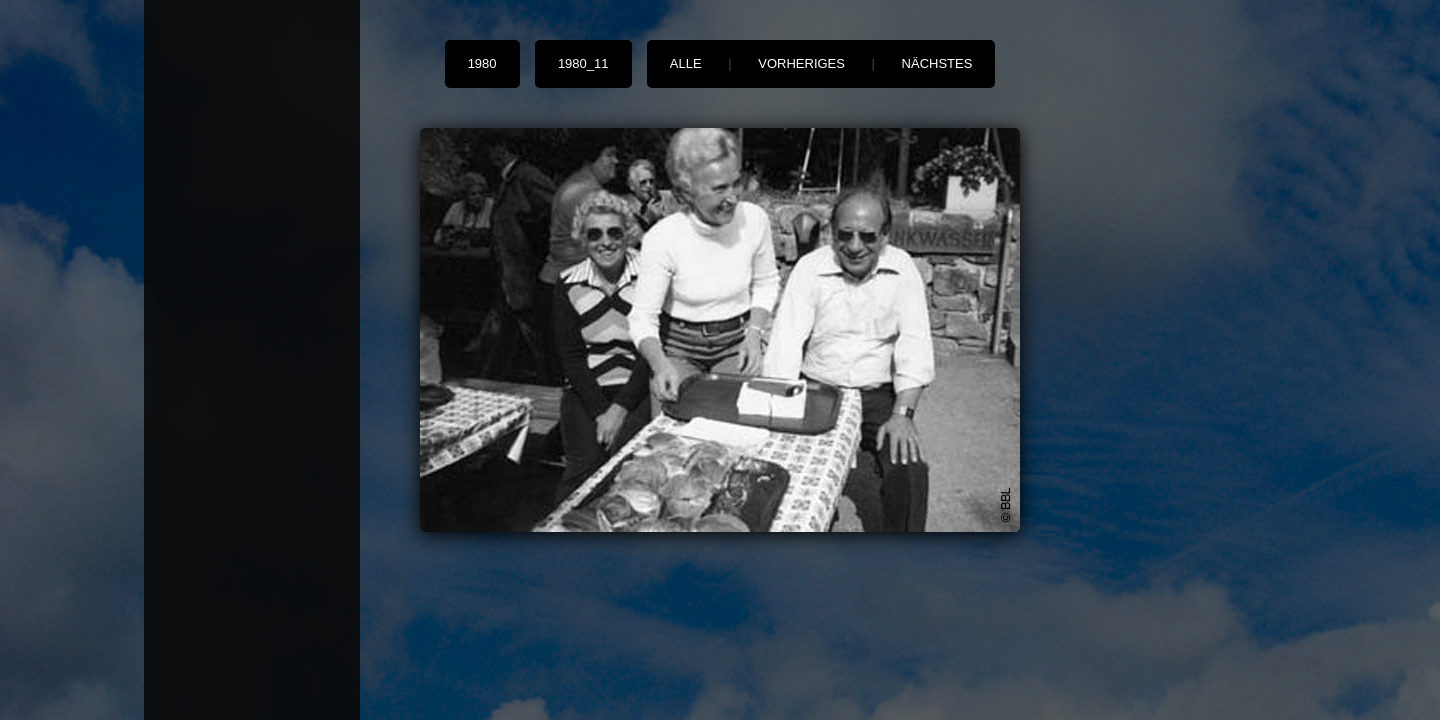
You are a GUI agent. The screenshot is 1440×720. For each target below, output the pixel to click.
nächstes (937, 63)
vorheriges (801, 63)
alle (686, 63)
